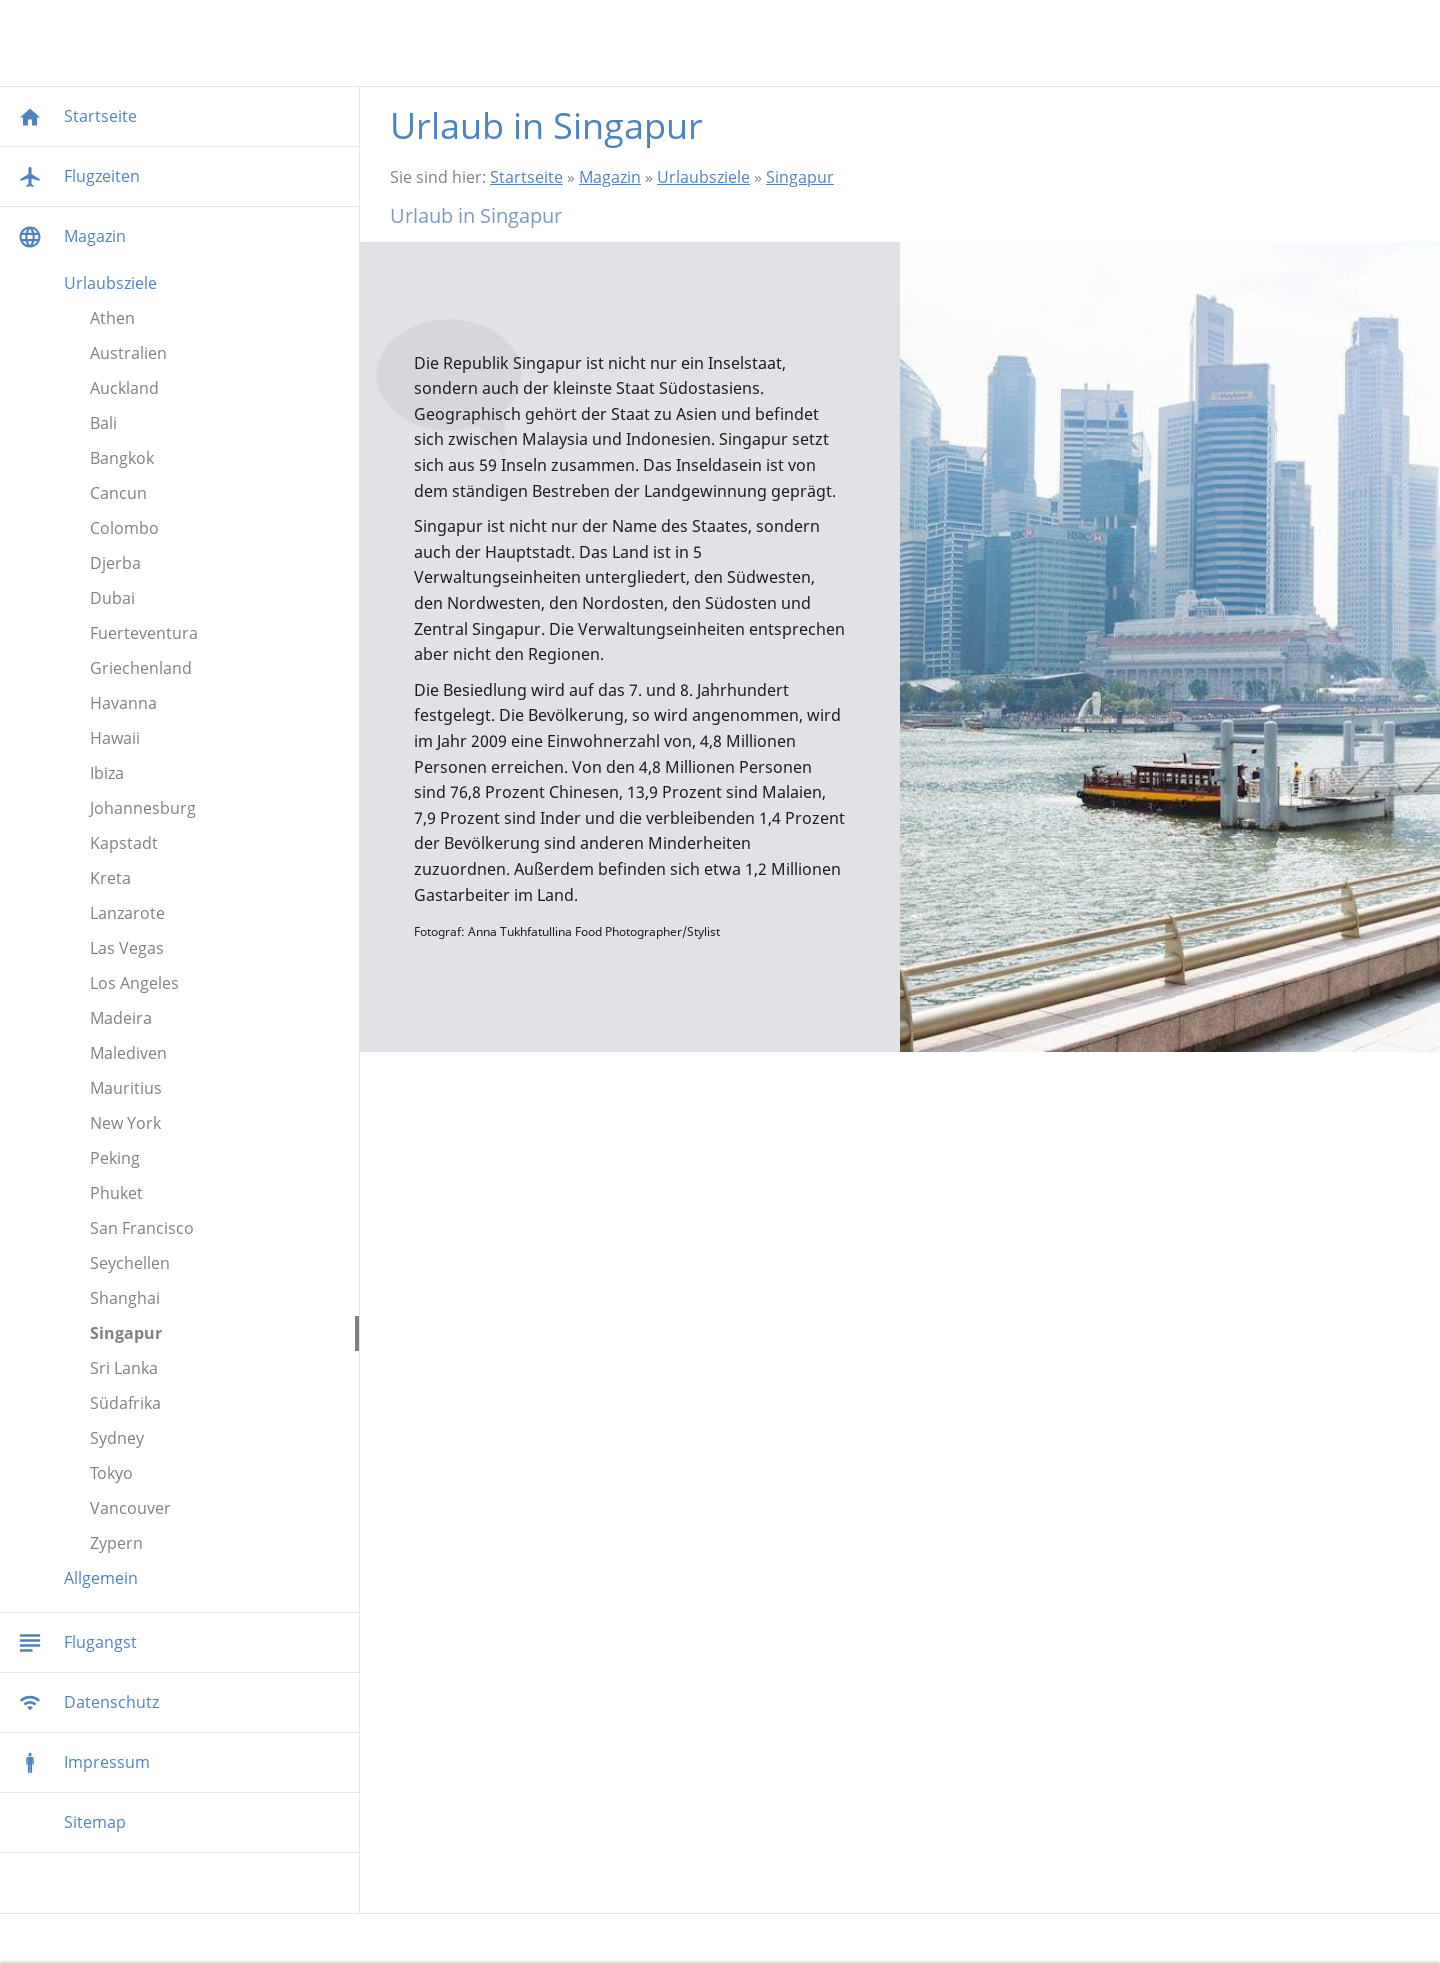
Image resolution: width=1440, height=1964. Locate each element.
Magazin (610, 177)
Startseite (526, 177)
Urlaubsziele (703, 177)
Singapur (800, 177)
